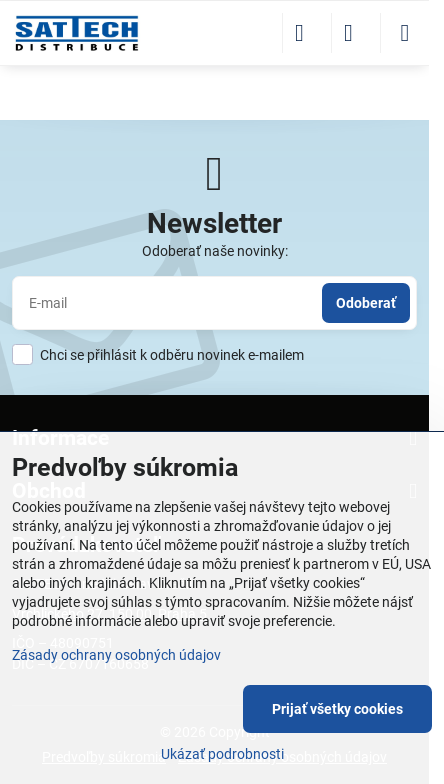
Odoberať (366, 303)
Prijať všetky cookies (337, 709)
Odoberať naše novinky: (215, 251)
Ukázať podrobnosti (222, 754)
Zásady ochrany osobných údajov (116, 655)
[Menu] (405, 33)
